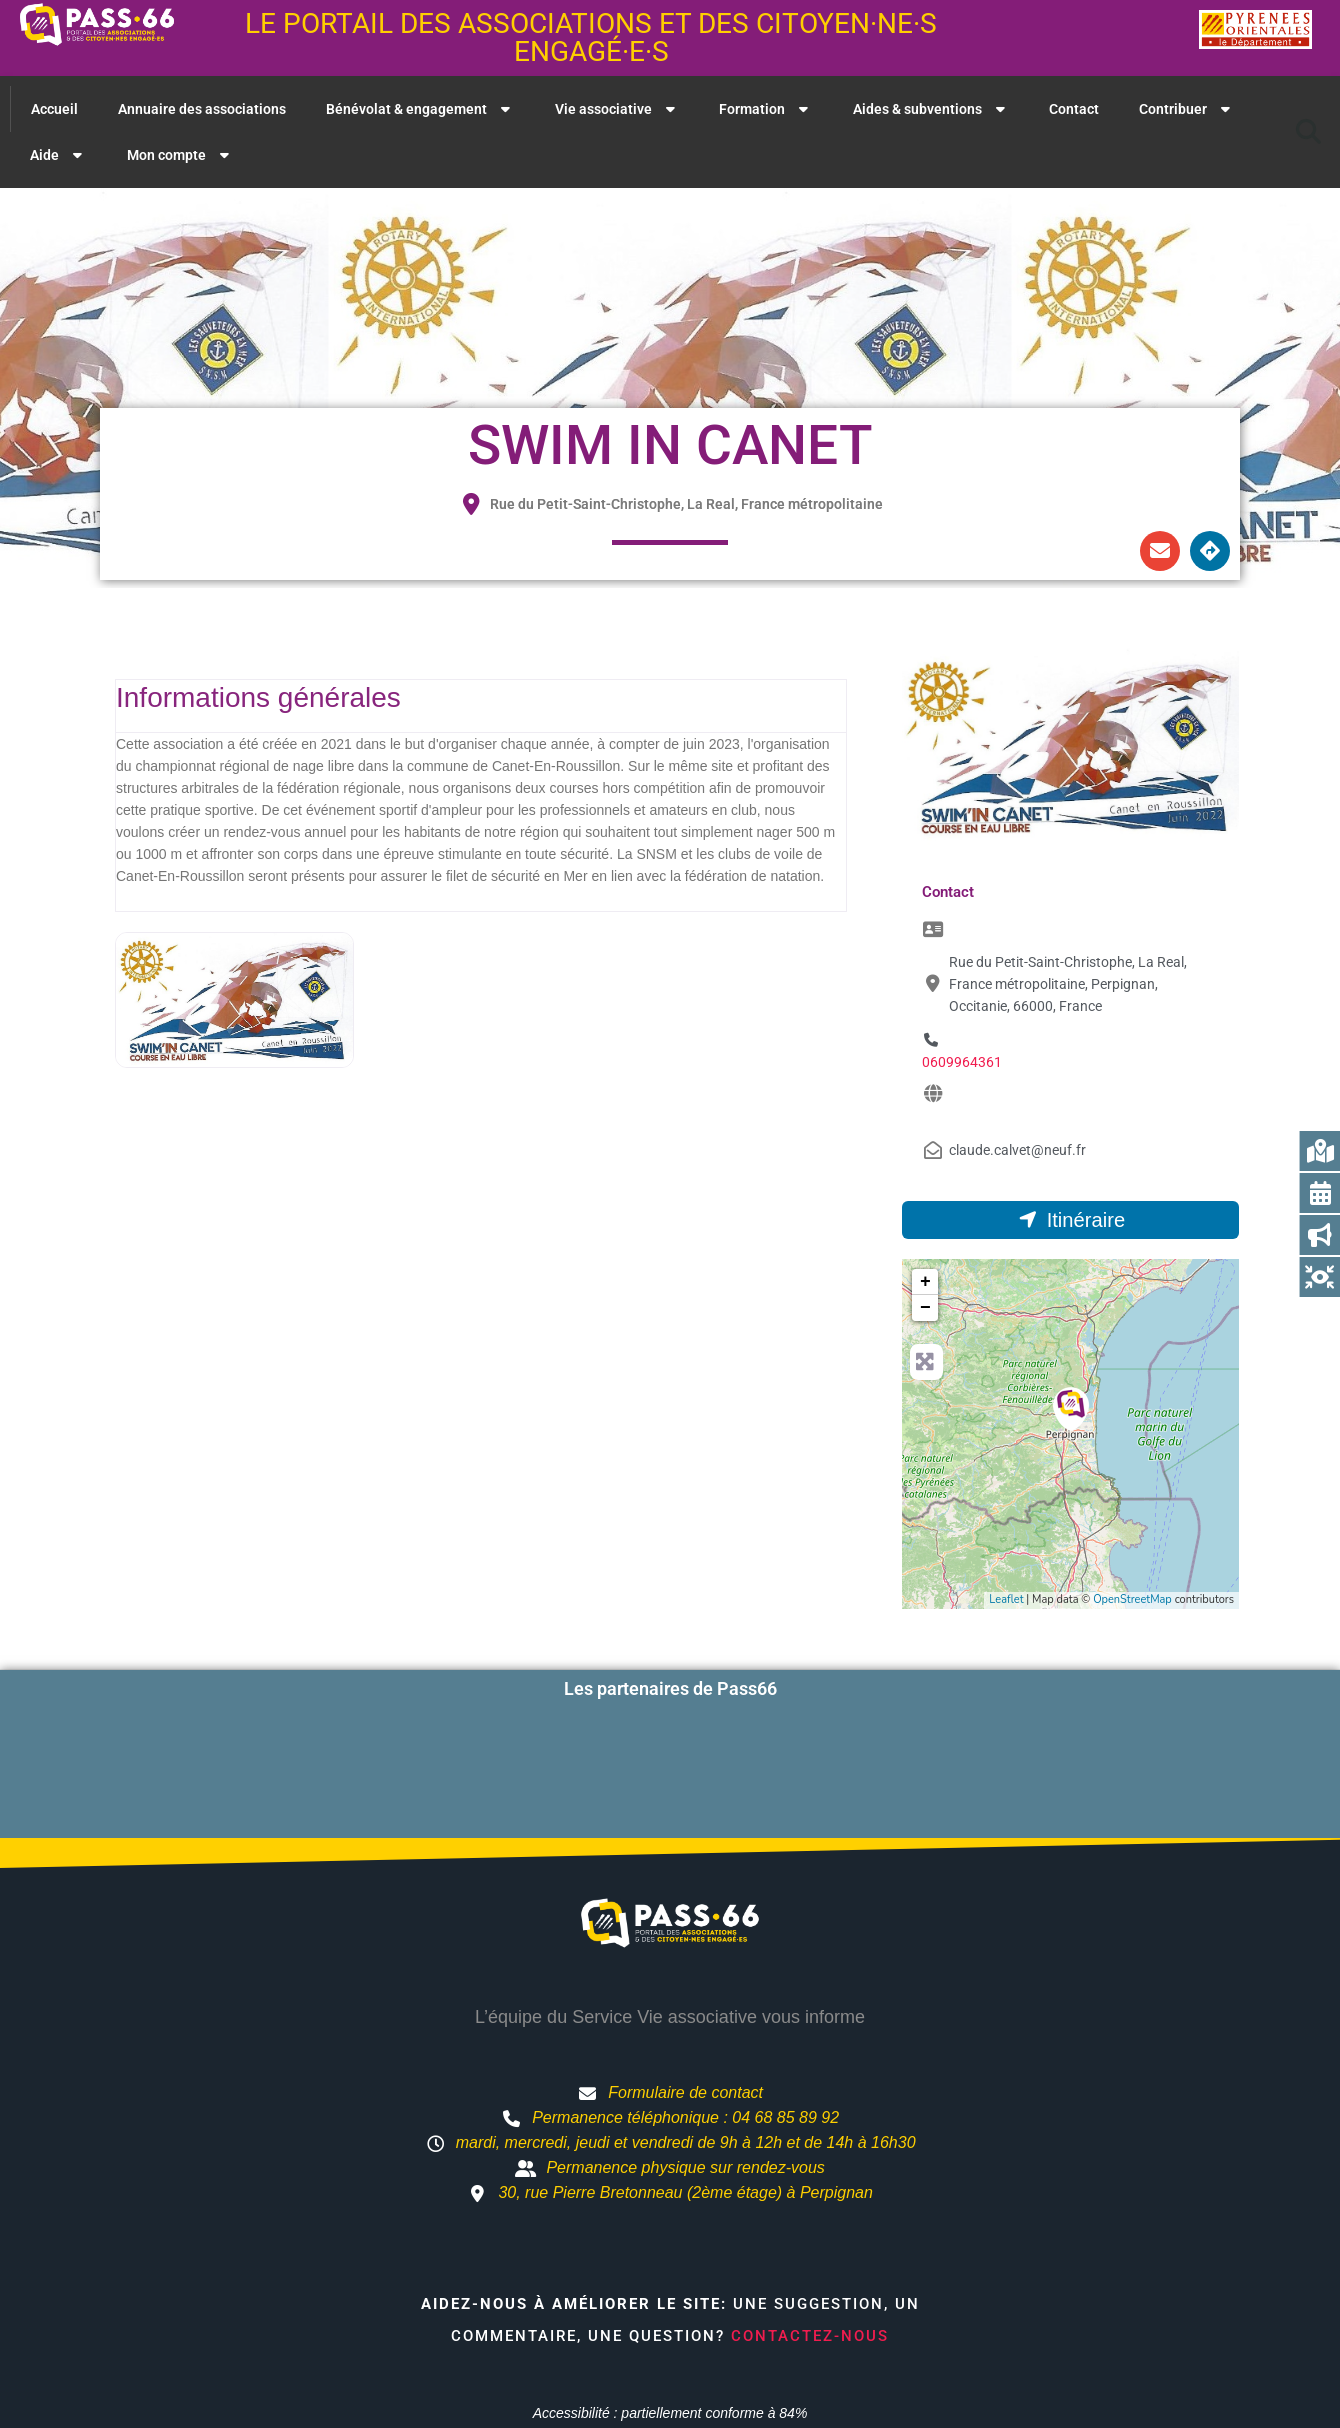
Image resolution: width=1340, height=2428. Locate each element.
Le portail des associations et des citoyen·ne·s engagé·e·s (591, 37)
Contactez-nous (810, 2260)
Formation (766, 109)
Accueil (54, 109)
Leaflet (1006, 1599)
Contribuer (1187, 109)
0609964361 (962, 1062)
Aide (58, 155)
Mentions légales (871, 2373)
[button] (1308, 132)
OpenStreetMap (1132, 1599)
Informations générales (258, 697)
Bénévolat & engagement (420, 109)
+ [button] (925, 1282)
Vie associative (617, 109)
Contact (1074, 109)
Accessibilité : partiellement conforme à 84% (670, 2337)
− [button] (925, 1308)
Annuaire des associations (202, 109)
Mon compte (180, 155)
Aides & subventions (931, 109)
